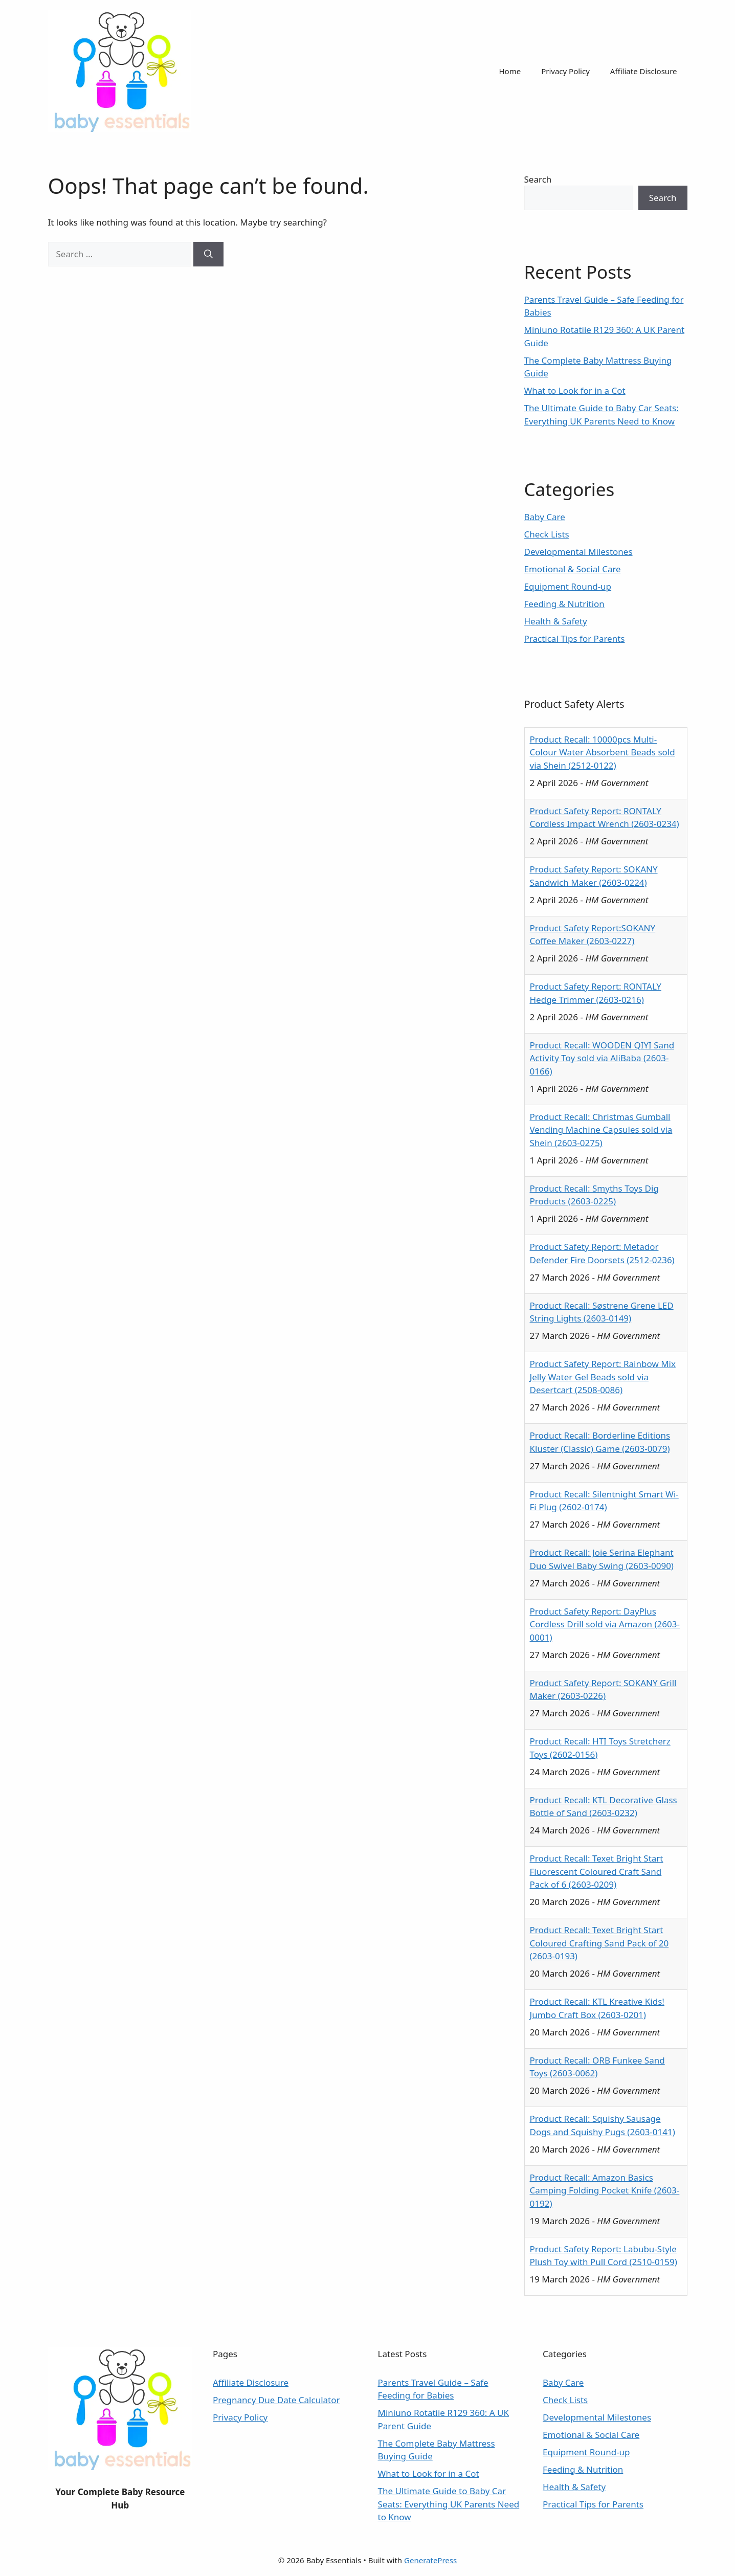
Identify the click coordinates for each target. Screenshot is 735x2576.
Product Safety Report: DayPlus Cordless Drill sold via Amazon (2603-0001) (605, 1624)
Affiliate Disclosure (643, 71)
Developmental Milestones (578, 551)
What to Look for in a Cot (575, 390)
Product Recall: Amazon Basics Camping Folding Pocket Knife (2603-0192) (605, 2190)
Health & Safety (555, 621)
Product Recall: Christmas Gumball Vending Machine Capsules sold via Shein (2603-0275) (601, 1130)
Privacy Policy (565, 71)
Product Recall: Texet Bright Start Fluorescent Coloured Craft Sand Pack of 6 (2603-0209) (596, 1871)
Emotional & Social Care (572, 569)
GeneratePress (430, 2560)
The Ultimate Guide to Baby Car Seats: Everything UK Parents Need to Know (449, 2504)
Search (538, 179)
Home (510, 71)
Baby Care (544, 517)
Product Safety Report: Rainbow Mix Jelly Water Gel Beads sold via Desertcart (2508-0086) (603, 1377)
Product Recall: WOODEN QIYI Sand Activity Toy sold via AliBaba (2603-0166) (602, 1058)
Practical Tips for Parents (574, 638)
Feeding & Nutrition (564, 604)
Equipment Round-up (568, 586)
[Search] (208, 254)
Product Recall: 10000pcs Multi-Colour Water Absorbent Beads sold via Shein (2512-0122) (602, 752)
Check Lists (546, 534)
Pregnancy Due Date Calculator (276, 2400)
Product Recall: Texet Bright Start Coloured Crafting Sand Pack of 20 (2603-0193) (599, 1943)
